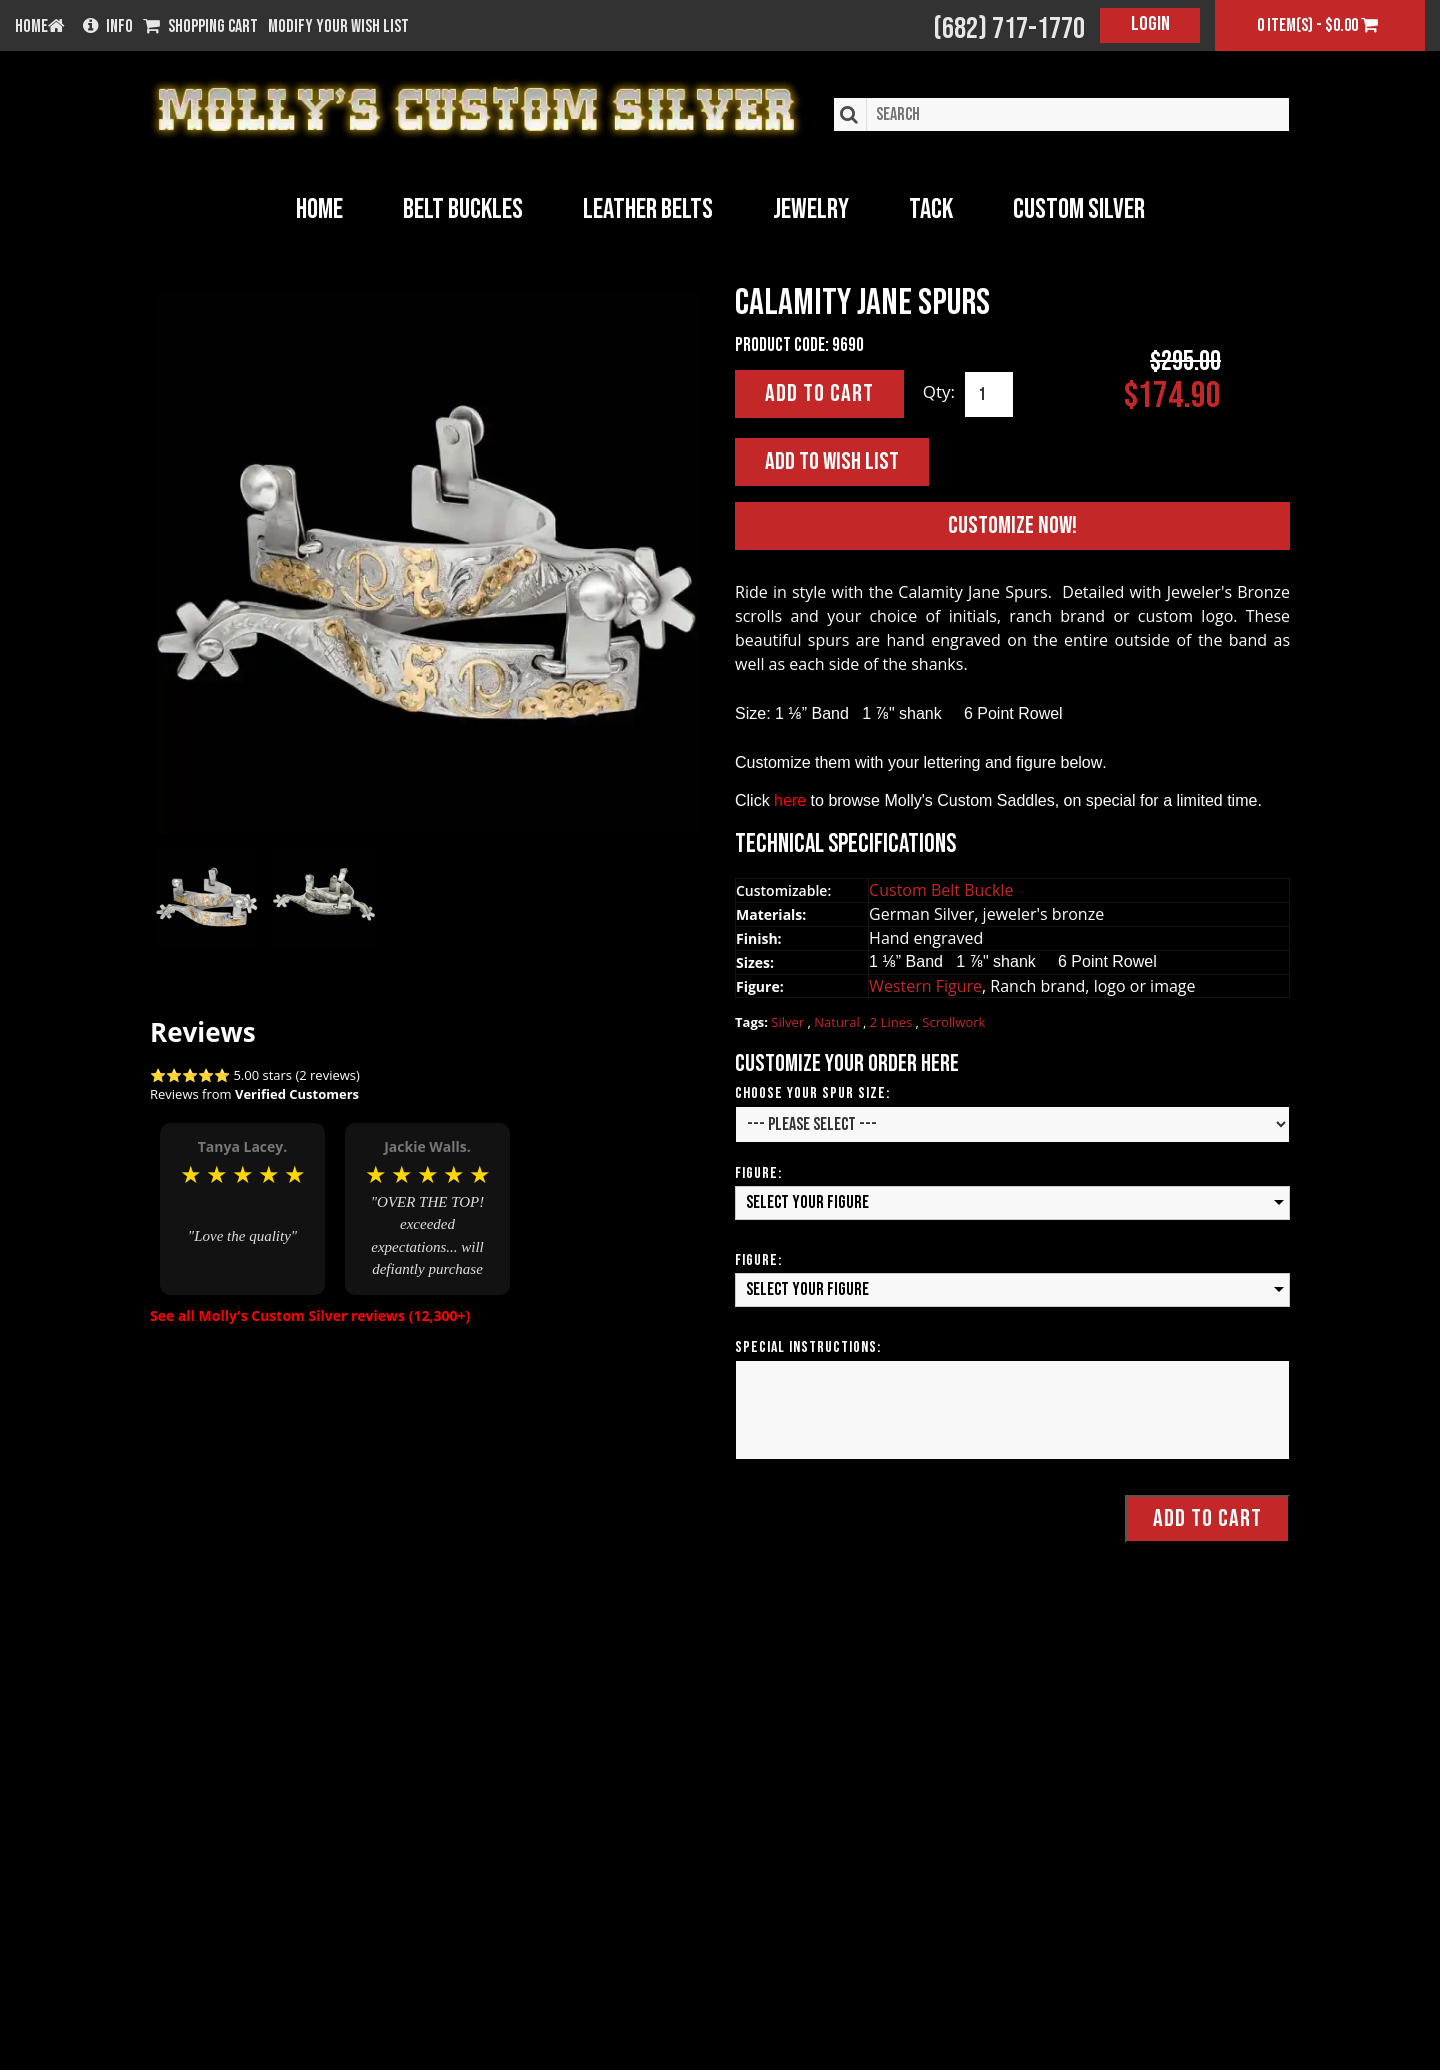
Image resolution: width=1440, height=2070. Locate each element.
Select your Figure (807, 1203)
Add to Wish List (832, 461)
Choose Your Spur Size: (812, 1094)
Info (108, 27)
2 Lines (893, 1023)
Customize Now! (1012, 526)
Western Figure (925, 986)
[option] (242, 1206)
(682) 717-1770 (1009, 29)
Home (319, 209)
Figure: (758, 1174)
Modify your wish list (338, 27)
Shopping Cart (200, 27)
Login (1150, 24)
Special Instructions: (808, 1347)
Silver (789, 1023)
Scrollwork (953, 1023)
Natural (838, 1023)
